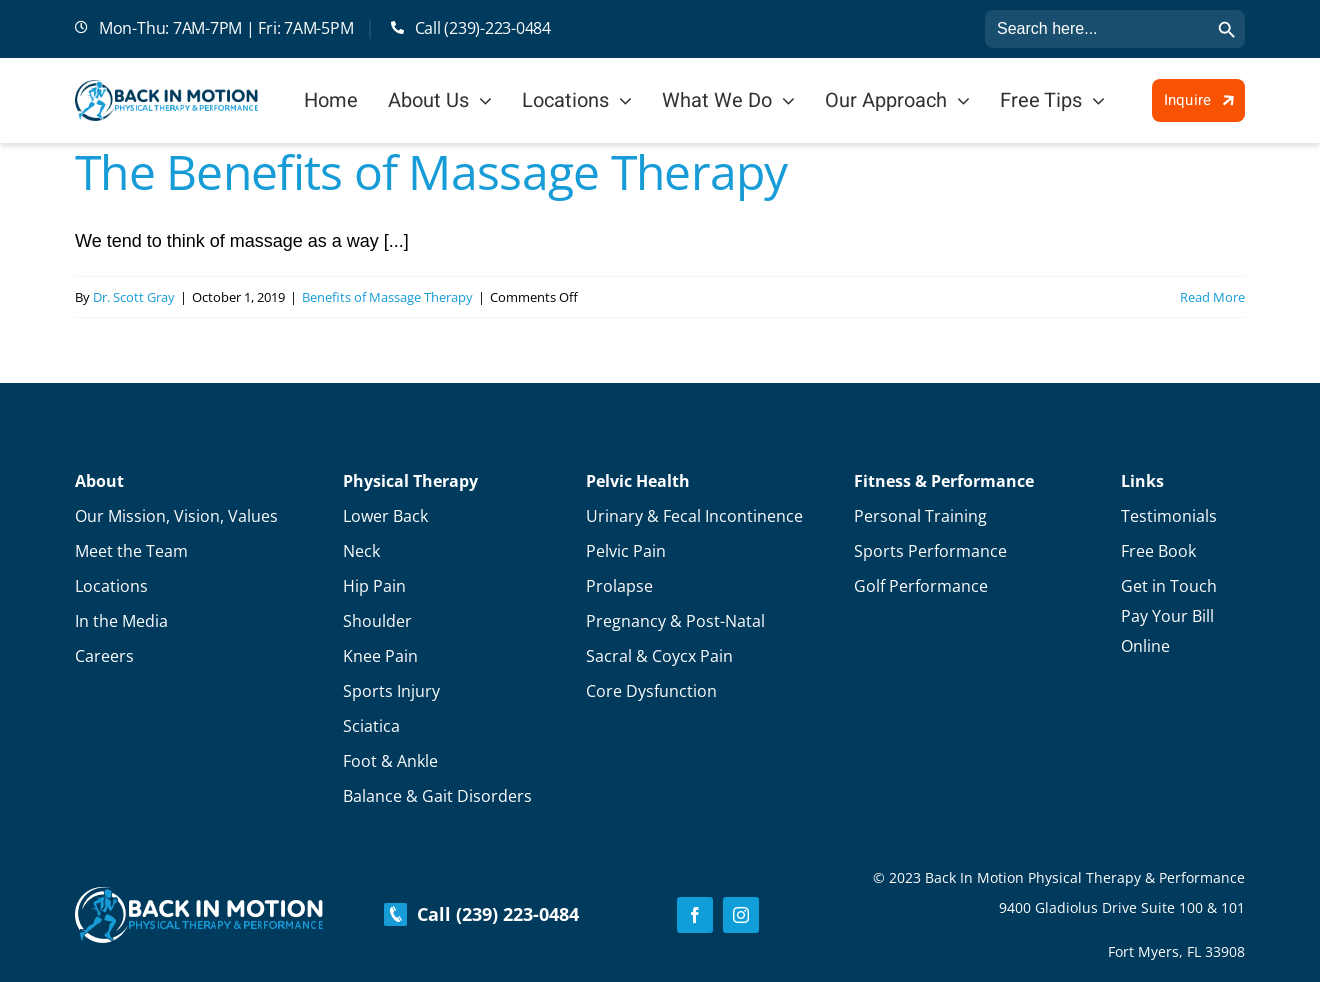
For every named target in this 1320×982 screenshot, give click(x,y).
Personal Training (920, 516)
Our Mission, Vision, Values (176, 516)
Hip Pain (374, 586)
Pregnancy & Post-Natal (675, 621)
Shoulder (377, 621)
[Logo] (166, 89)
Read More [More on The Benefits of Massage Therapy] (1212, 297)
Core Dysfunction (651, 691)
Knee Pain (380, 656)
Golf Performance (921, 586)
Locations (111, 586)
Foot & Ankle (390, 761)
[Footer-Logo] (199, 896)
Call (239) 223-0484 (481, 914)
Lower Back (385, 516)
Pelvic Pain (626, 551)
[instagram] (741, 915)
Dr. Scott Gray (134, 297)
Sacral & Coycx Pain (659, 656)
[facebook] (695, 915)
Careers (104, 656)
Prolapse (619, 586)
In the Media (121, 621)
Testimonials (1169, 516)
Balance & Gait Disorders (437, 796)
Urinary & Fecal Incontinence (694, 516)
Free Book (1158, 551)
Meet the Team (131, 551)
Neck (361, 551)
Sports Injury (391, 691)
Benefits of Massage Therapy (387, 297)
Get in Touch (1169, 586)
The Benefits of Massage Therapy (431, 171)
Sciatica (371, 726)
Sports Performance (930, 551)
